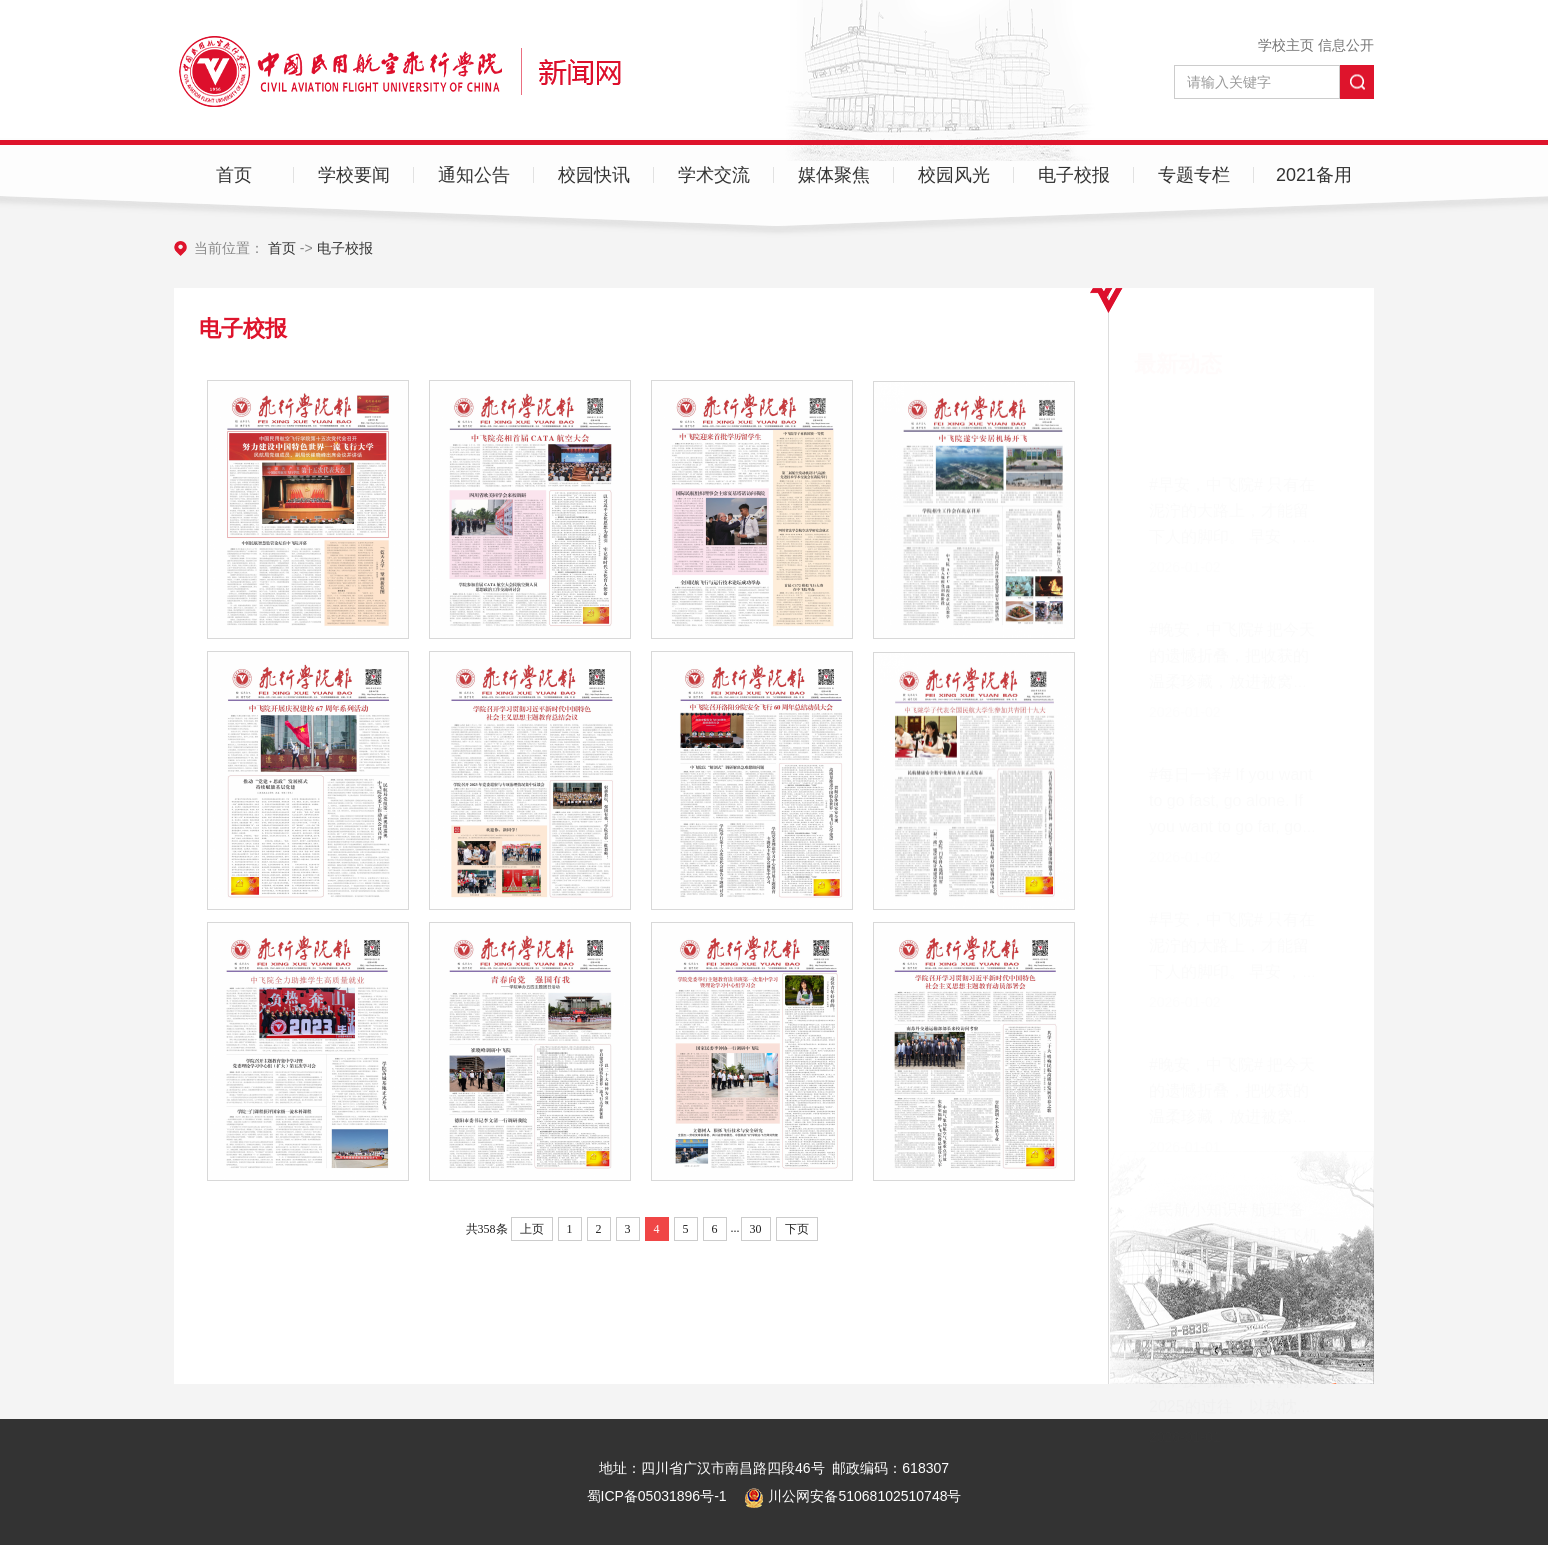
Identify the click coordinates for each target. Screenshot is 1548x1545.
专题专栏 (1194, 175)
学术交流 (714, 175)
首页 (234, 175)
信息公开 (1346, 45)
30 (756, 1229)
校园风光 (954, 175)
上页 (532, 1229)
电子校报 (1074, 175)
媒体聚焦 (834, 175)
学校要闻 (354, 175)
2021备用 (1314, 175)
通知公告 (474, 175)
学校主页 (1286, 45)
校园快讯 (594, 175)
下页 (797, 1229)
